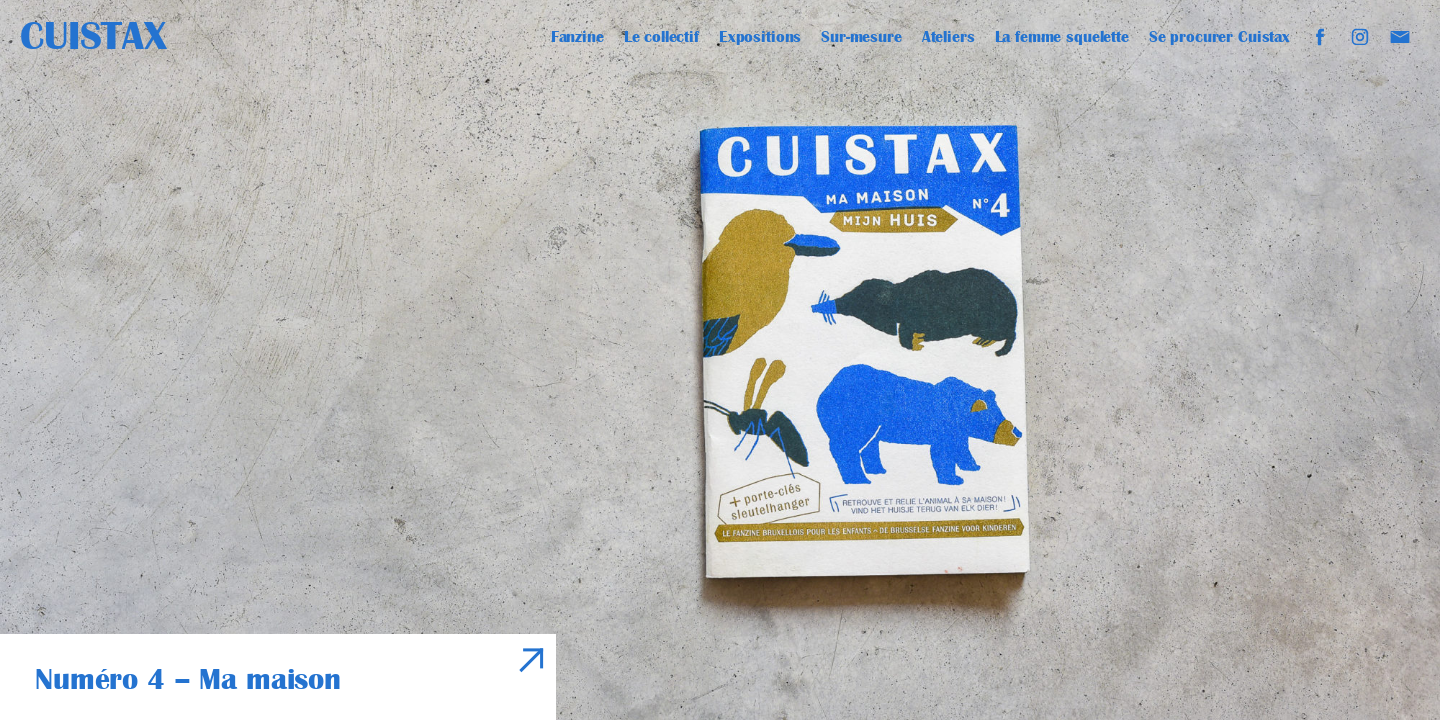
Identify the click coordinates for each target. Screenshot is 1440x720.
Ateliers (948, 37)
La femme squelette (1062, 37)
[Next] (1080, 360)
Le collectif (661, 37)
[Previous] (360, 360)
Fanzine (577, 37)
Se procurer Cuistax (1219, 37)
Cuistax (93, 36)
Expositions (760, 37)
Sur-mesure (861, 37)
